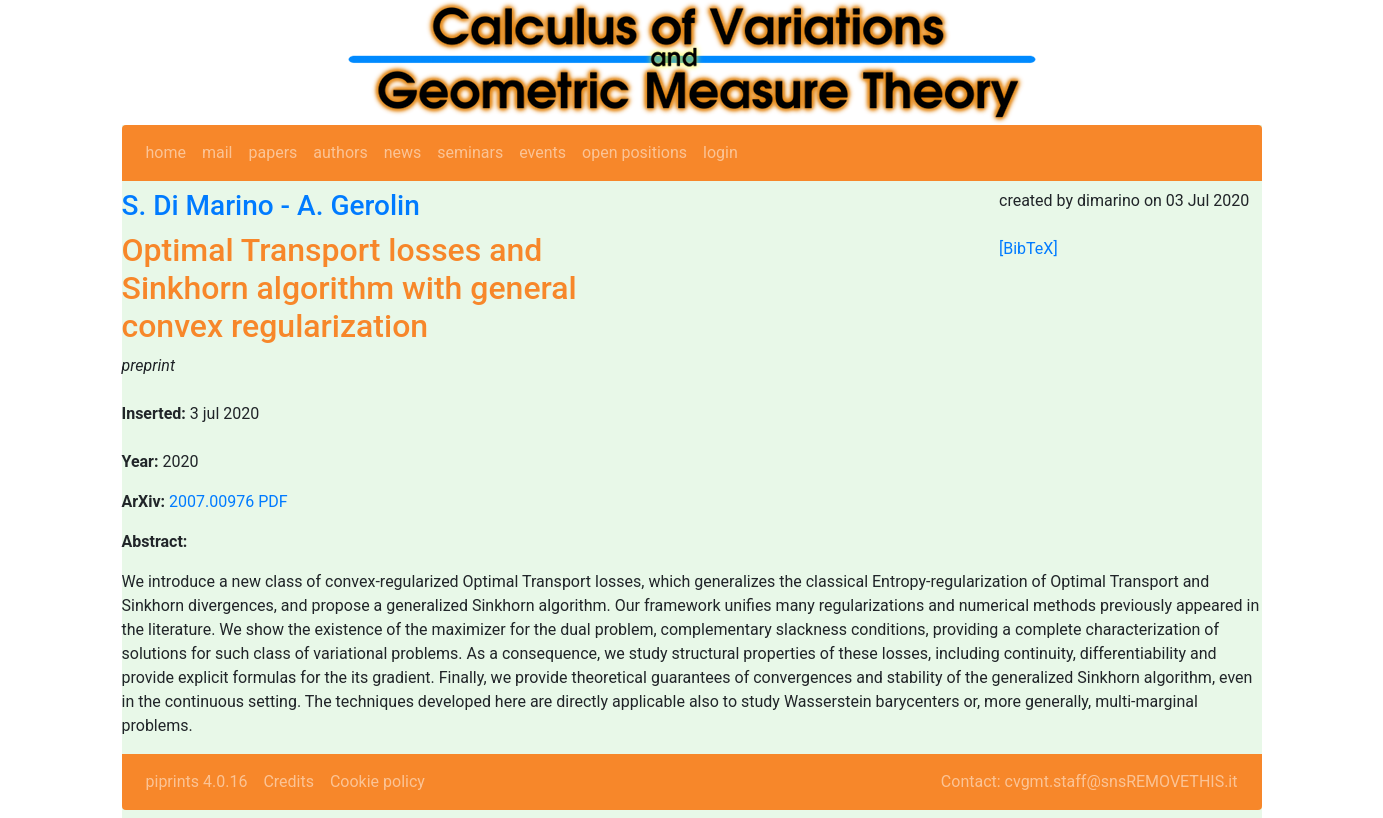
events (542, 152)
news (403, 152)
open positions (634, 152)
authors (340, 152)
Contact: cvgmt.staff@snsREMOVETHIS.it (1089, 781)
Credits (288, 781)
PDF (272, 501)
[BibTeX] (1028, 248)
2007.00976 (211, 501)
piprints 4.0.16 (197, 781)
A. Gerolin (358, 205)
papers (272, 152)
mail (217, 152)
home (166, 152)
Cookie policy (377, 781)
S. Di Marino (198, 205)
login (720, 152)
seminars (470, 152)
